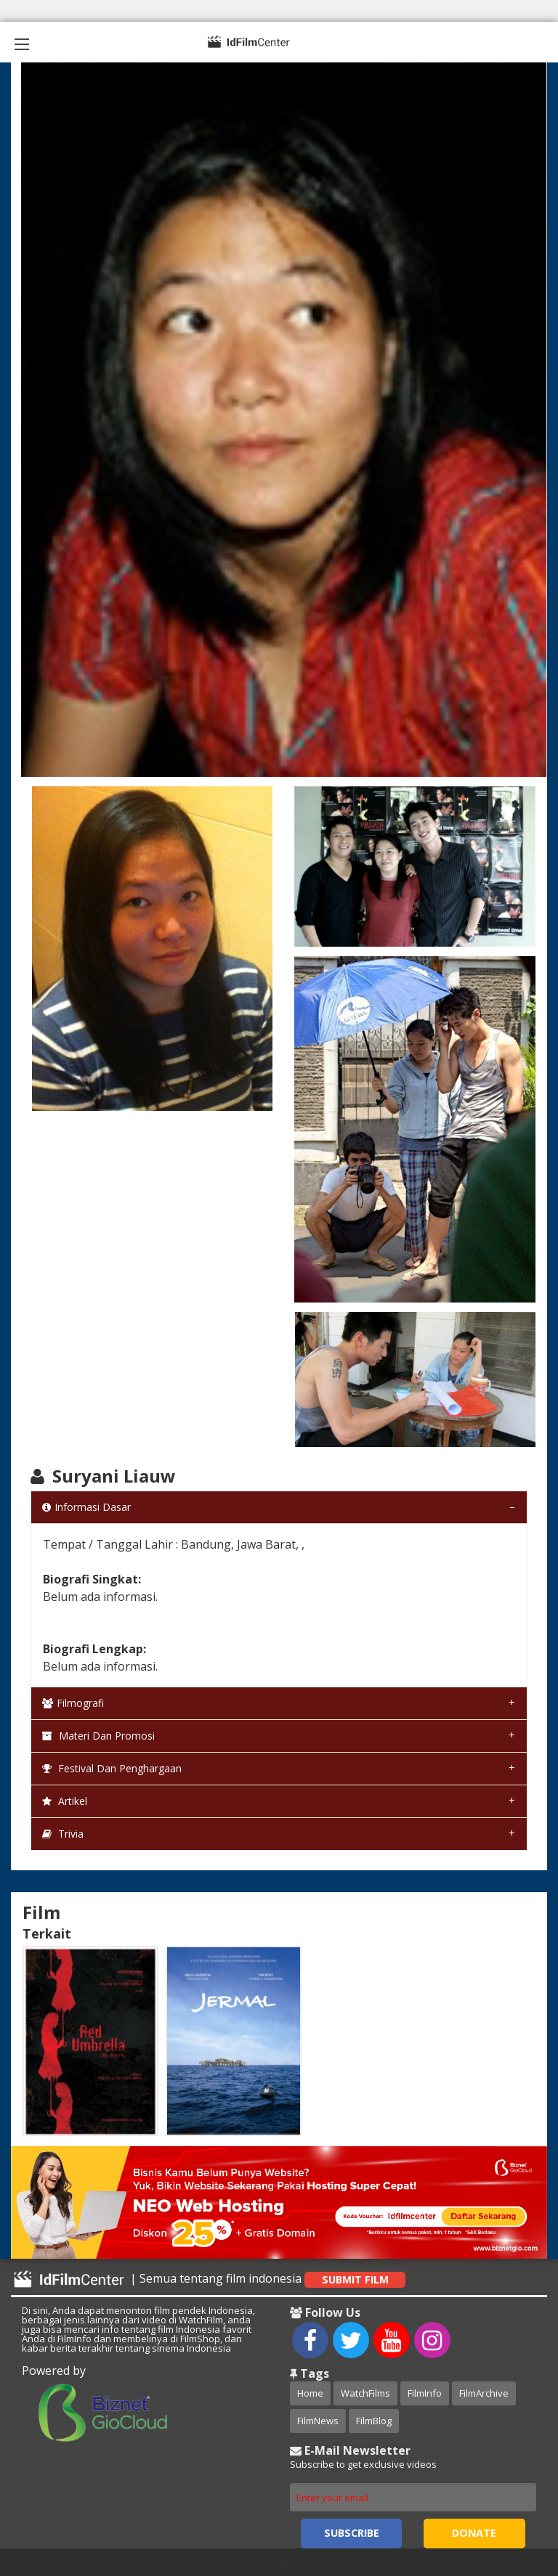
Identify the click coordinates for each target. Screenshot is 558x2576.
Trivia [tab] (63, 1834)
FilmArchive (484, 2393)
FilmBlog (374, 2420)
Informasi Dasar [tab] (86, 1507)
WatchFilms (365, 2393)
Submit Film (355, 2279)
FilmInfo (425, 2393)
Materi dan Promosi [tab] (98, 1736)
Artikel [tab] (64, 1801)
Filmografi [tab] (73, 1703)
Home (310, 2393)
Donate (474, 2533)
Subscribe (351, 2533)
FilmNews (318, 2420)
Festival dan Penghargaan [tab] (112, 1768)
